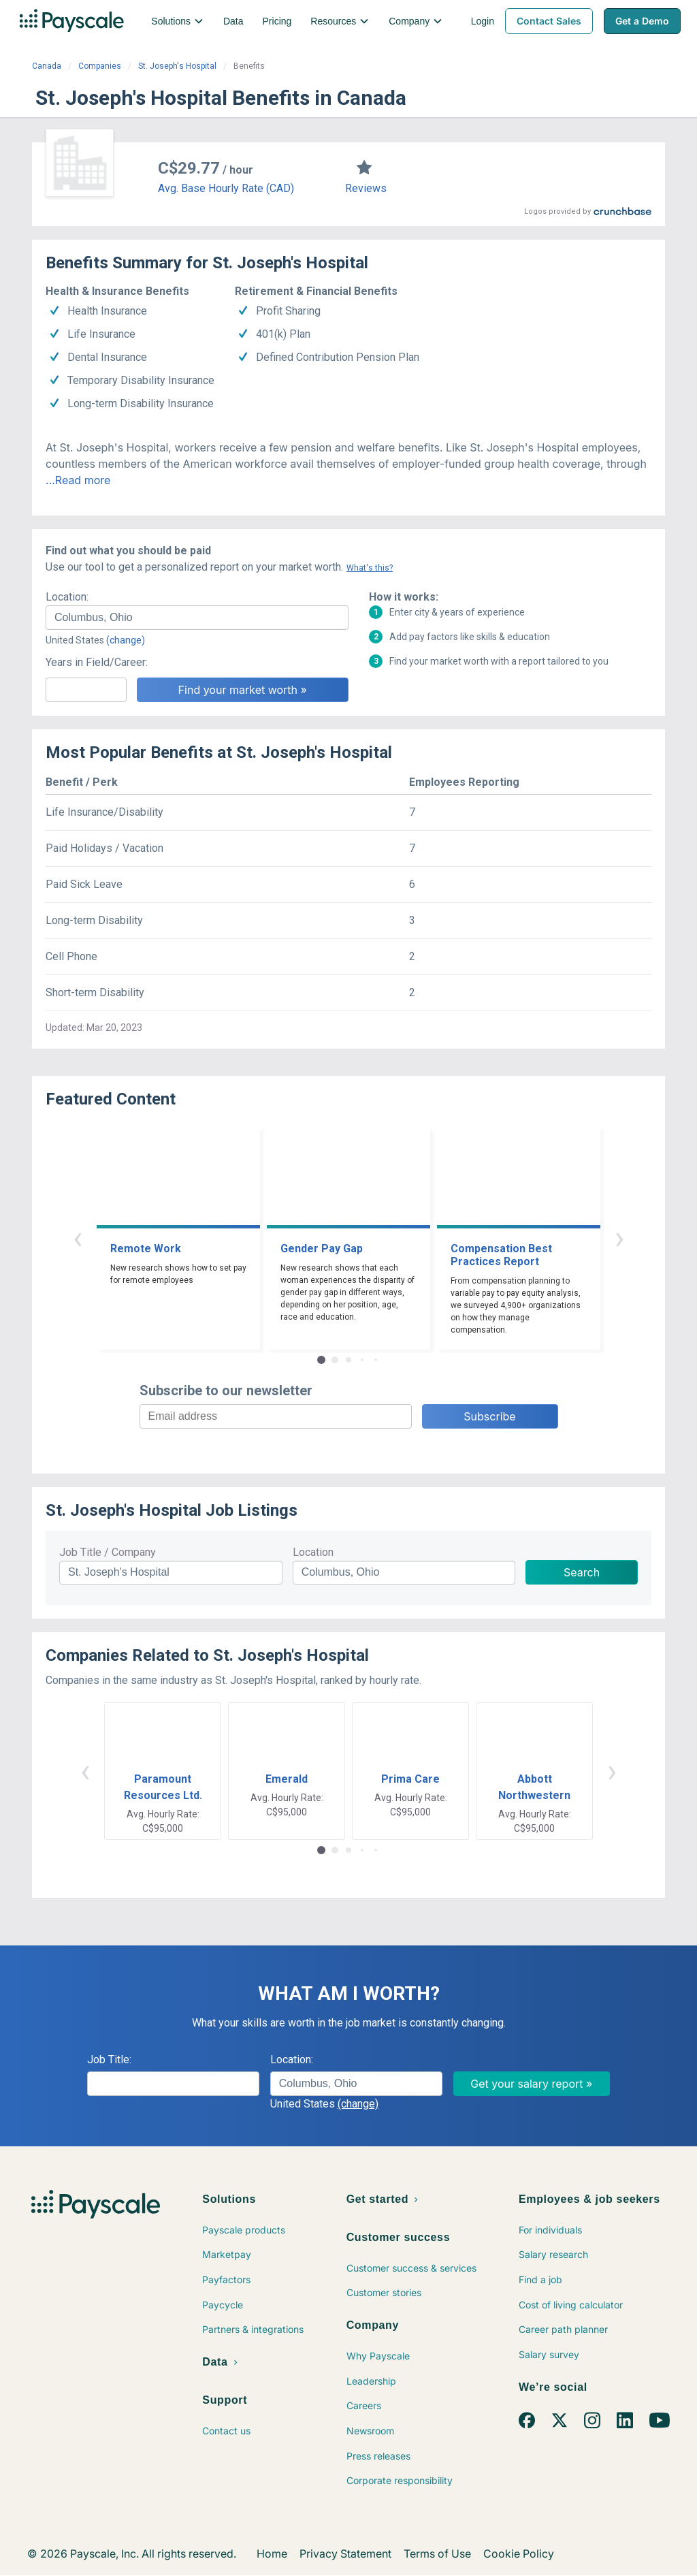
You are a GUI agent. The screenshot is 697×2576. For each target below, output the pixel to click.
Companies (99, 66)
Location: (67, 596)
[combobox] (197, 617)
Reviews (366, 188)
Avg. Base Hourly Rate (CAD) (226, 188)
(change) (125, 640)
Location (313, 1552)
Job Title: (109, 2059)
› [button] (619, 1237)
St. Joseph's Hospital (177, 66)
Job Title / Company (107, 1552)
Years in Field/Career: (97, 662)
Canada (46, 66)
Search (582, 1572)
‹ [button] (77, 1237)
